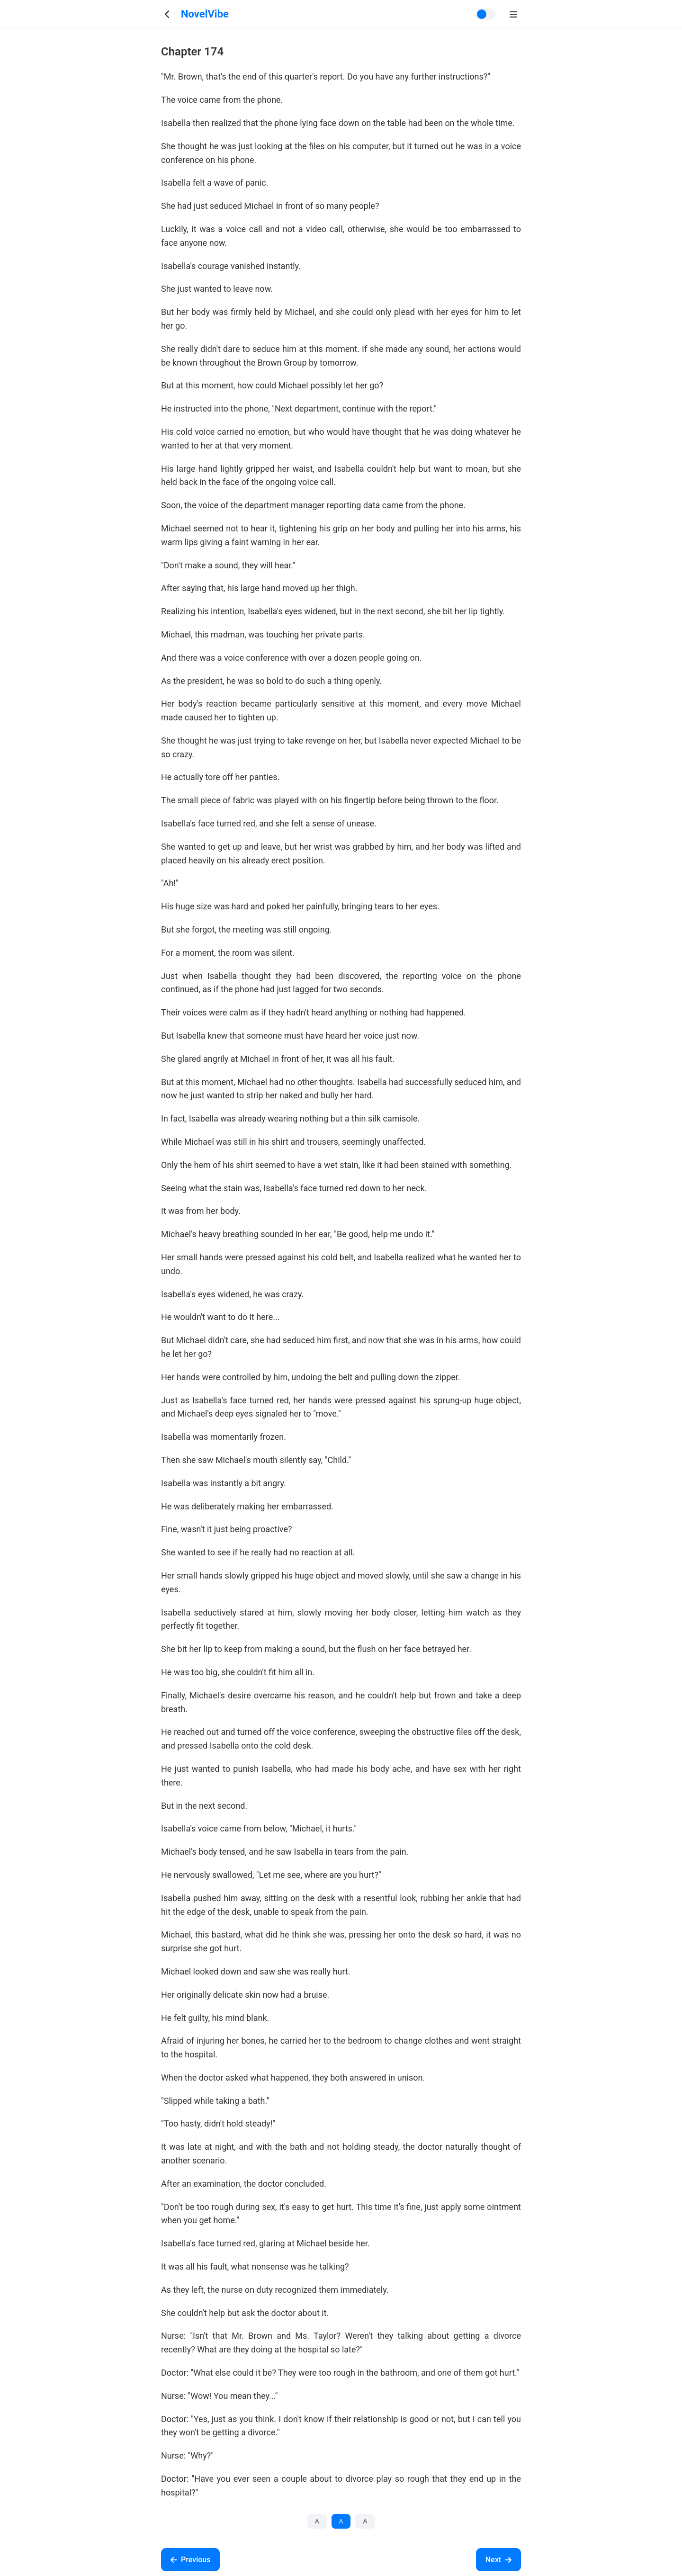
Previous (190, 2559)
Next (498, 2559)
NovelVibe (205, 14)
